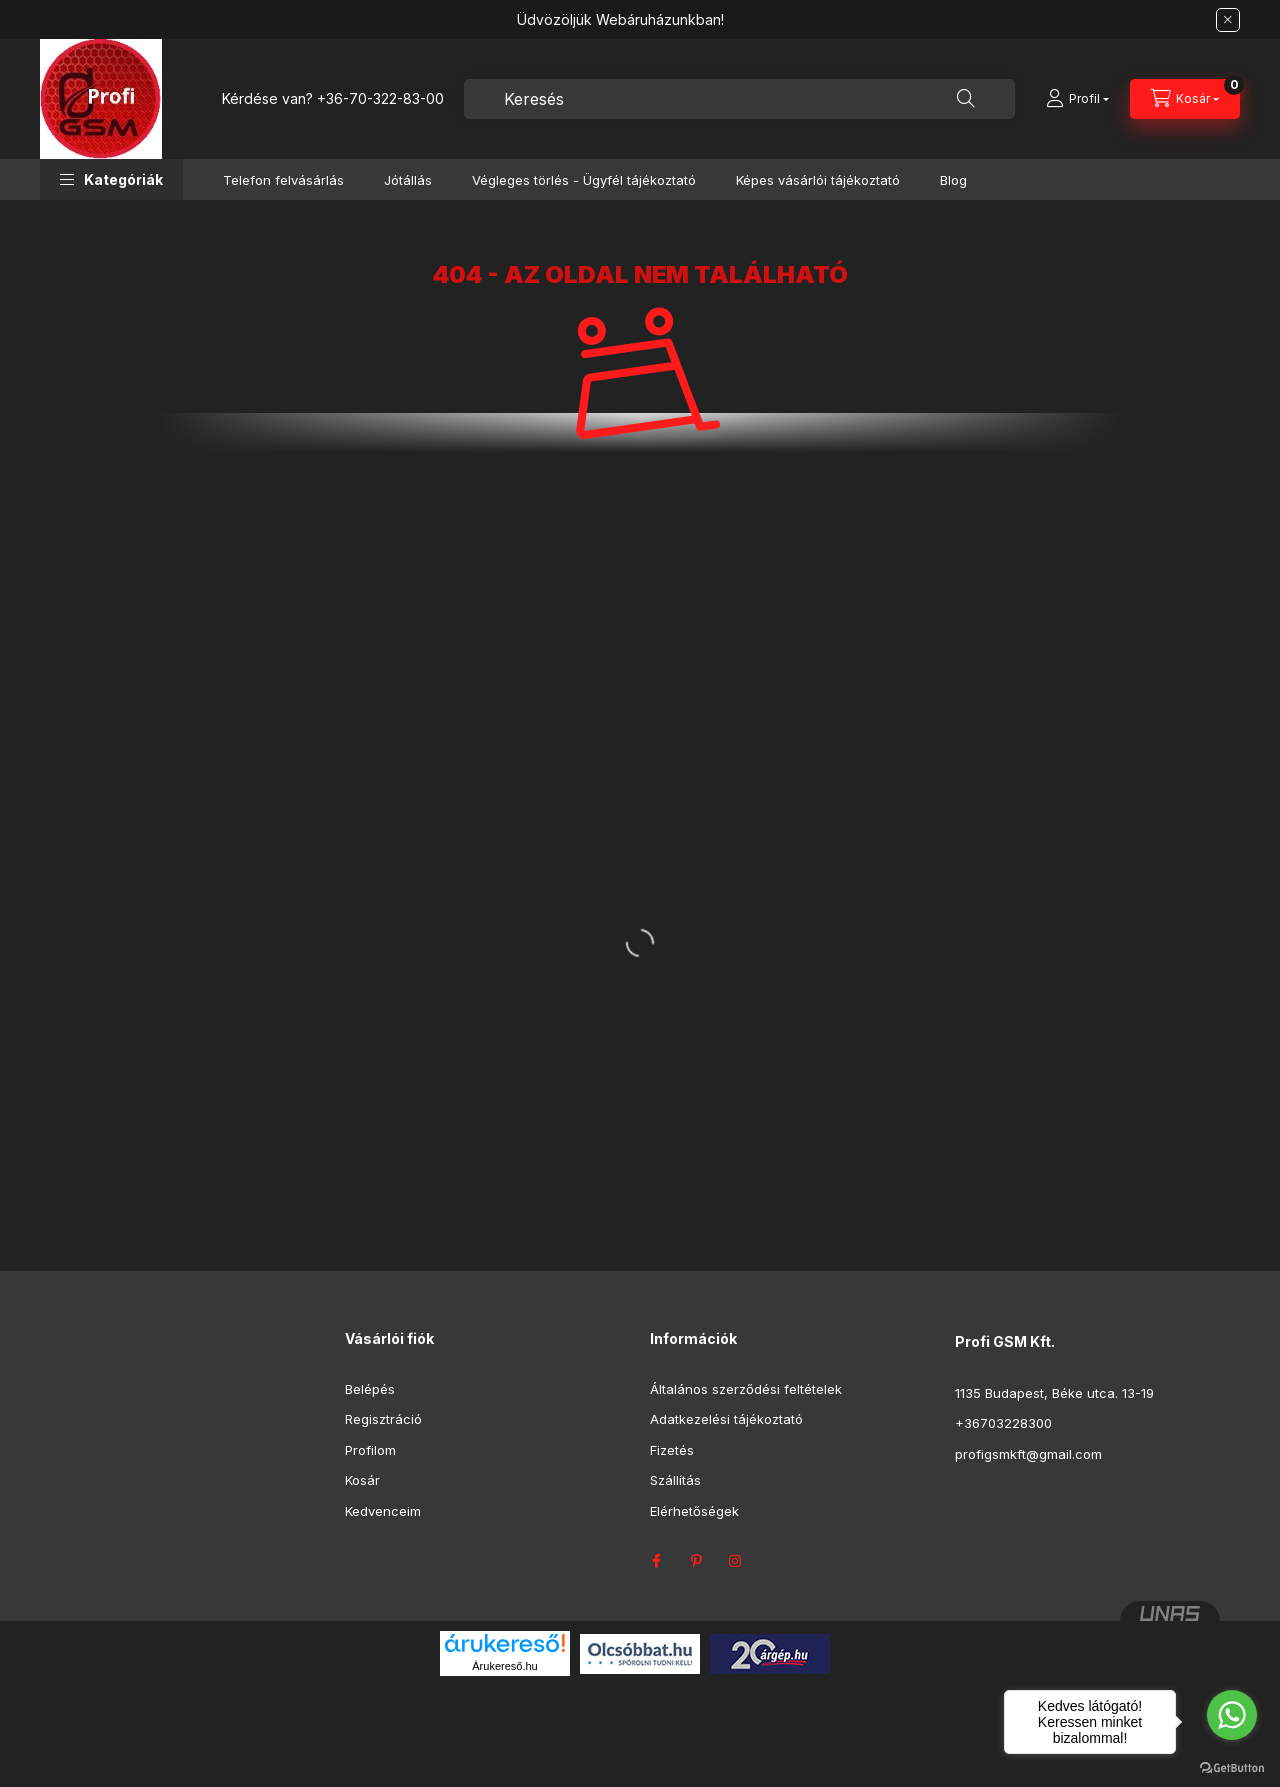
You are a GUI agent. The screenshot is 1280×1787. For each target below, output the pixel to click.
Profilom (370, 1450)
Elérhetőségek (694, 1511)
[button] (111, 179)
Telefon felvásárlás (283, 180)
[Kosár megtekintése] (1185, 99)
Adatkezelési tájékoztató (726, 1419)
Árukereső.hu (504, 1666)
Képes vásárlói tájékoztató (818, 180)
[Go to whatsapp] (1232, 1715)
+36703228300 (1003, 1423)
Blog (953, 180)
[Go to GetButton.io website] (1232, 1767)
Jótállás (408, 180)
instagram (736, 1561)
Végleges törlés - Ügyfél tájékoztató (584, 180)
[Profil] (1077, 99)
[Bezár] (1228, 20)
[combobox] (739, 99)
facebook (656, 1561)
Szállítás (675, 1480)
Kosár (362, 1480)
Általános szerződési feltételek (746, 1389)
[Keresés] (966, 99)
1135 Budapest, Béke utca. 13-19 (1054, 1393)
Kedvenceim (383, 1511)
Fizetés (672, 1450)
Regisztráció (383, 1419)
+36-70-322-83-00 (380, 98)
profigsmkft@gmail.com (1028, 1454)
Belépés (370, 1389)
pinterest (696, 1561)
